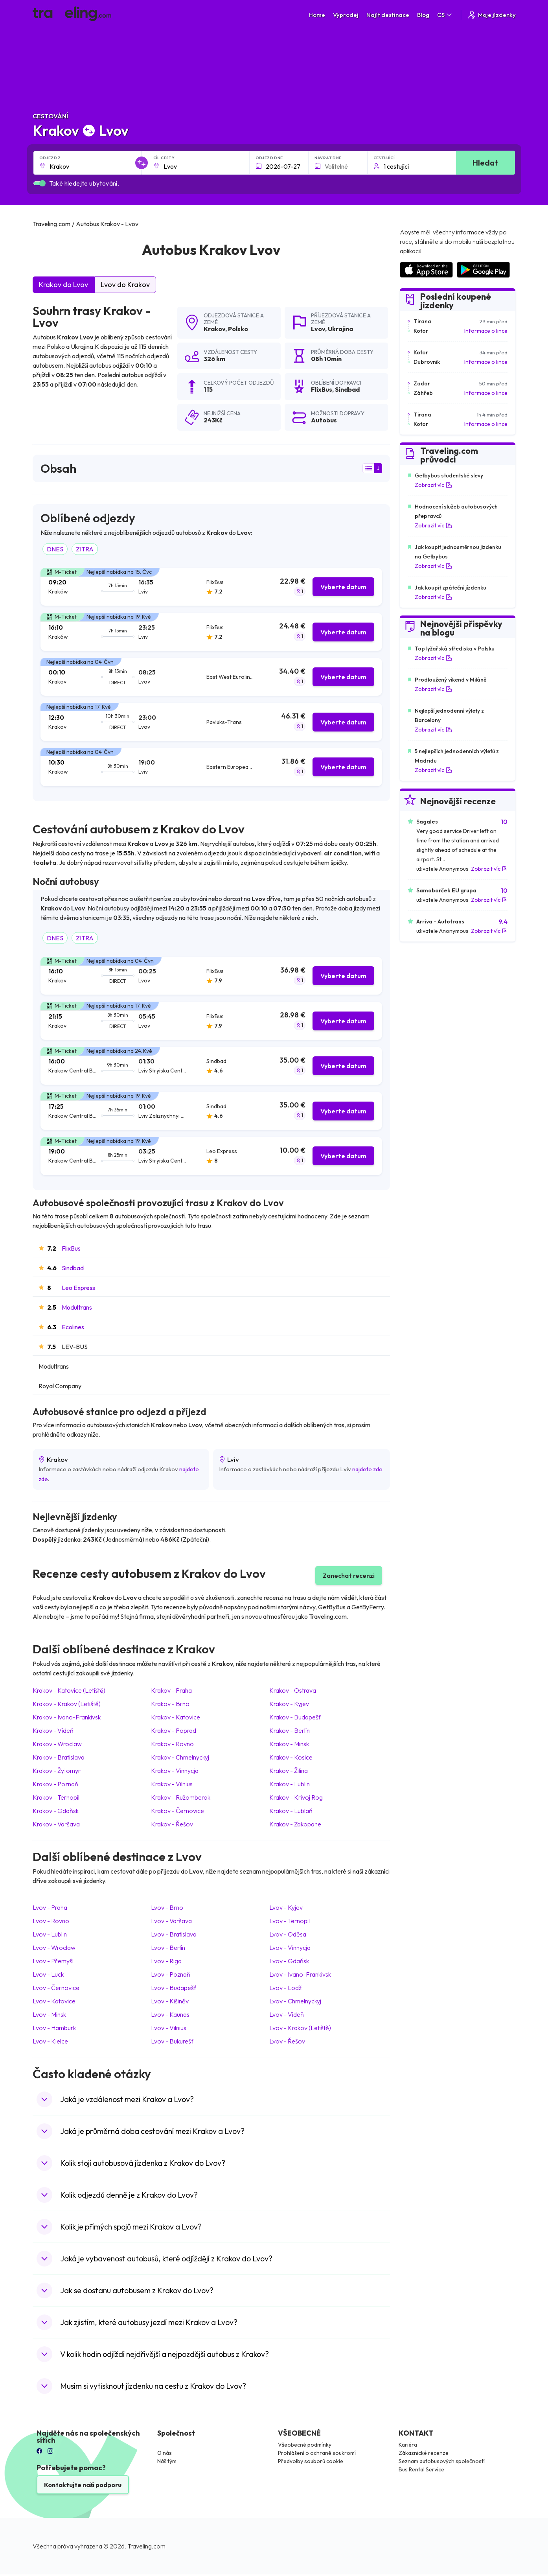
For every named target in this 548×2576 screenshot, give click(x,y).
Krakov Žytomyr (57, 1770)
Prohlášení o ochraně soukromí (317, 2452)
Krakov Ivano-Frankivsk (67, 1717)
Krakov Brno (170, 1704)
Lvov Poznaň (170, 1974)
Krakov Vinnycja (175, 1770)
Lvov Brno (167, 1907)
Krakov (214, 329)
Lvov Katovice (54, 2001)
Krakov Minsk (289, 1744)
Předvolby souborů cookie (310, 2461)
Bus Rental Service (421, 2469)
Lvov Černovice (56, 1988)
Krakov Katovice (175, 1717)
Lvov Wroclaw (54, 1947)
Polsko (238, 329)
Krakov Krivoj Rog (296, 1797)
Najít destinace (387, 14)
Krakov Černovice (177, 1811)
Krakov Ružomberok (180, 1797)
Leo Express (78, 1288)
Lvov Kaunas (170, 2014)
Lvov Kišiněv (170, 2001)
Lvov (318, 329)
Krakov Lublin (289, 1784)
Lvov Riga (166, 1961)
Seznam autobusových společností (442, 2461)
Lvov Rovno (51, 1921)
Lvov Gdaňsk (289, 1961)
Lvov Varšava (171, 1921)
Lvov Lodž (285, 1988)
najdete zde (367, 1469)
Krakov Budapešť (295, 1717)
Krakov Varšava (56, 1824)
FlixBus (71, 1248)
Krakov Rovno (172, 1744)
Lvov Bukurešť (172, 2041)
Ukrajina (340, 329)
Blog (423, 14)
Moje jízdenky (491, 15)
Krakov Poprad (173, 1730)
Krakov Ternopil (56, 1797)
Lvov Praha (50, 1907)
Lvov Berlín (168, 1947)
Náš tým (167, 2461)
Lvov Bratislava (174, 1934)
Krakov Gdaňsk (56, 1811)
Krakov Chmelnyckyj (180, 1757)
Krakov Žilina (288, 1770)
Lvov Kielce (50, 2041)
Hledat (485, 163)
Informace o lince (486, 330)
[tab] (211, 587)
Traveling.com (146, 2546)
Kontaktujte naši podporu (82, 2485)
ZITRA (85, 549)
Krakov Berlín (289, 1730)
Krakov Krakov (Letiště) (67, 1704)
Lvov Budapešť (174, 1988)
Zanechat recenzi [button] (349, 1575)
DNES (55, 549)
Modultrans (77, 1307)
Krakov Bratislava (59, 1757)
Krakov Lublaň (291, 1811)
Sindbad (73, 1268)
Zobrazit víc (433, 484)
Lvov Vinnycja (290, 1947)
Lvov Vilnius (168, 2028)
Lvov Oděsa (287, 1934)
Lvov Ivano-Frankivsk (300, 1974)
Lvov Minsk (49, 2014)
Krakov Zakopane (295, 1824)
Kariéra (408, 2444)
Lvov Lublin (50, 1934)
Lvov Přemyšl (53, 1961)
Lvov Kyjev (286, 1907)
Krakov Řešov (172, 1824)
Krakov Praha (171, 1690)
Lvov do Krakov (125, 284)
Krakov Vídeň (53, 1730)
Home (317, 14)
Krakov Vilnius (172, 1784)
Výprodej (346, 14)
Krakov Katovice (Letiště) (69, 1690)
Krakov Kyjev (289, 1704)
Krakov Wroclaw (57, 1744)
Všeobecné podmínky (304, 2444)
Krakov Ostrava (292, 1690)
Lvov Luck (48, 1974)
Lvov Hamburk (54, 2028)
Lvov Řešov (287, 2041)
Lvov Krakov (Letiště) (300, 2028)
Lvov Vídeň (286, 2014)
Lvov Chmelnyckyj (295, 2001)
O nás (164, 2452)
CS (445, 14)
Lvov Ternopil (289, 1921)
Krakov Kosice (291, 1757)
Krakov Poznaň (55, 1784)
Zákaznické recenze (424, 2452)
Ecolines (73, 1327)
